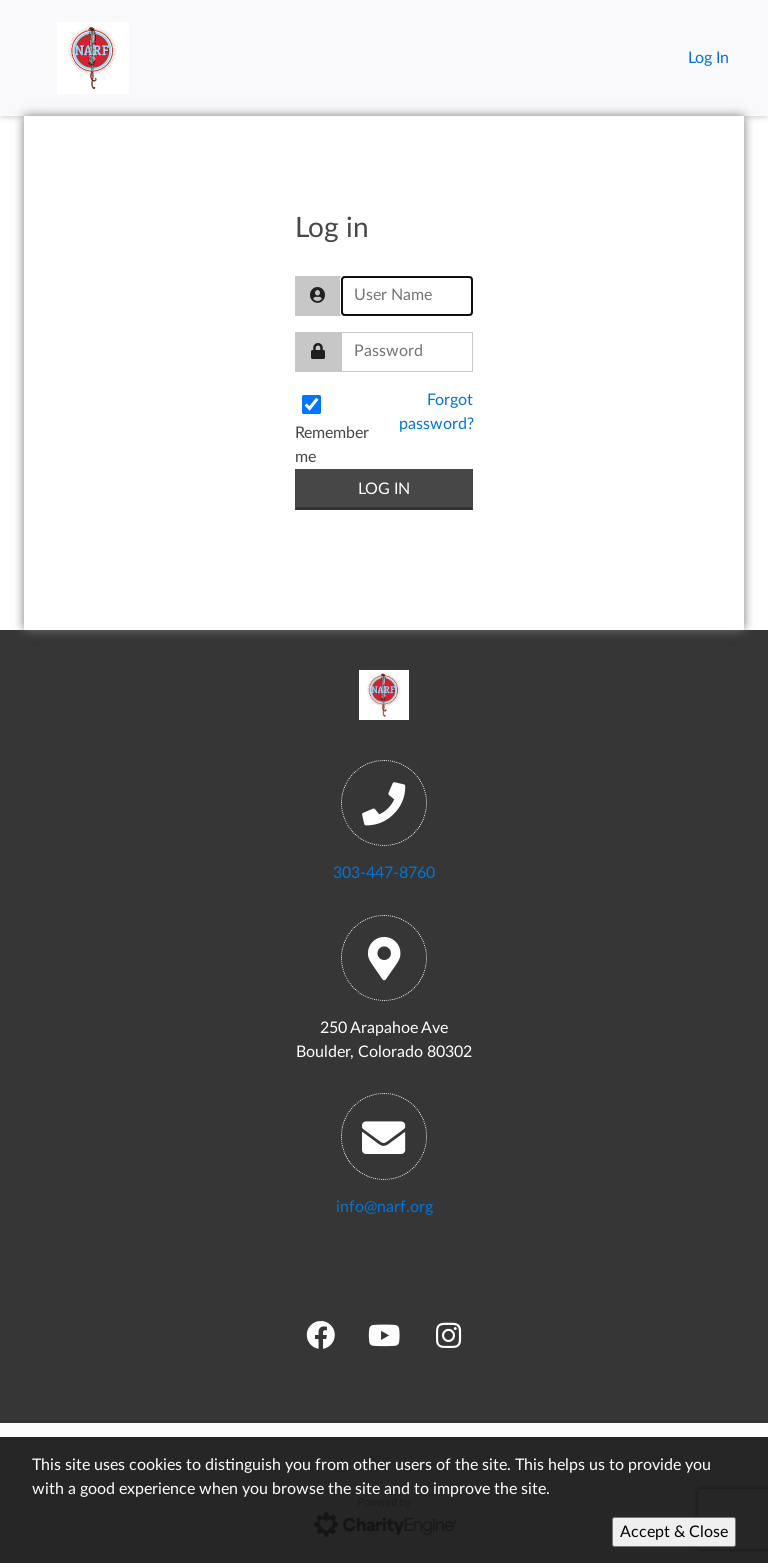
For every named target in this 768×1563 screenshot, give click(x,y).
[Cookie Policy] (384, 1500)
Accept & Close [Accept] (674, 1532)
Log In (708, 58)
